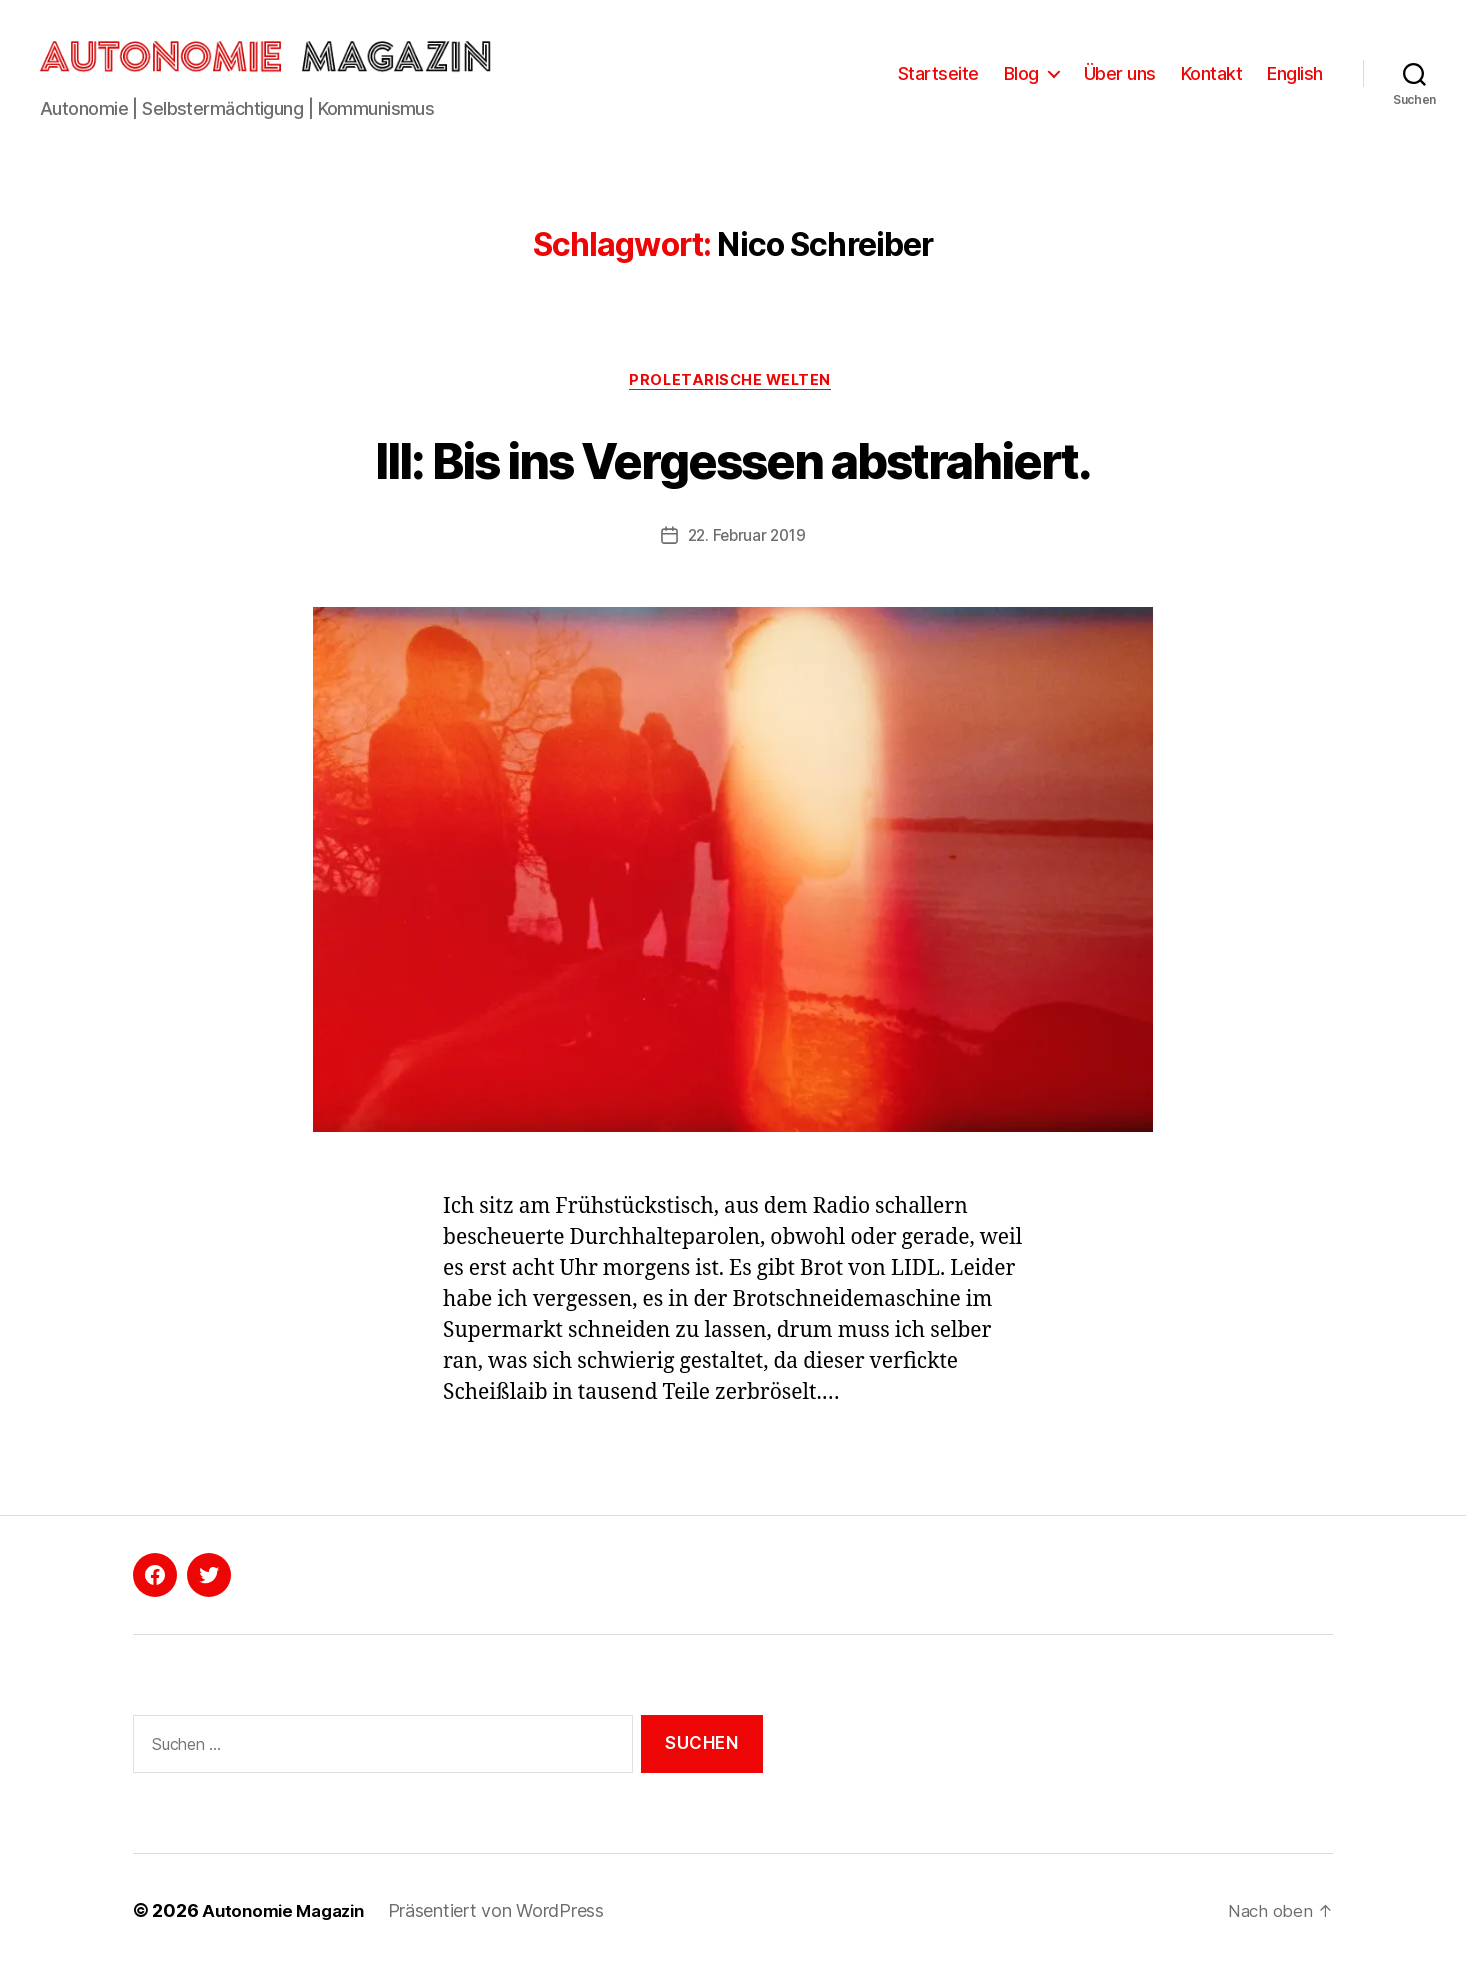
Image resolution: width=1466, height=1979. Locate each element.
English (1295, 77)
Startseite (938, 77)
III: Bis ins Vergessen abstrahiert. (733, 466)
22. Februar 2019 (746, 546)
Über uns (1120, 77)
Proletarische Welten (733, 390)
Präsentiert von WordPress (507, 1922)
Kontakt (1212, 77)
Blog (1021, 77)
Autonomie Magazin (288, 1922)
